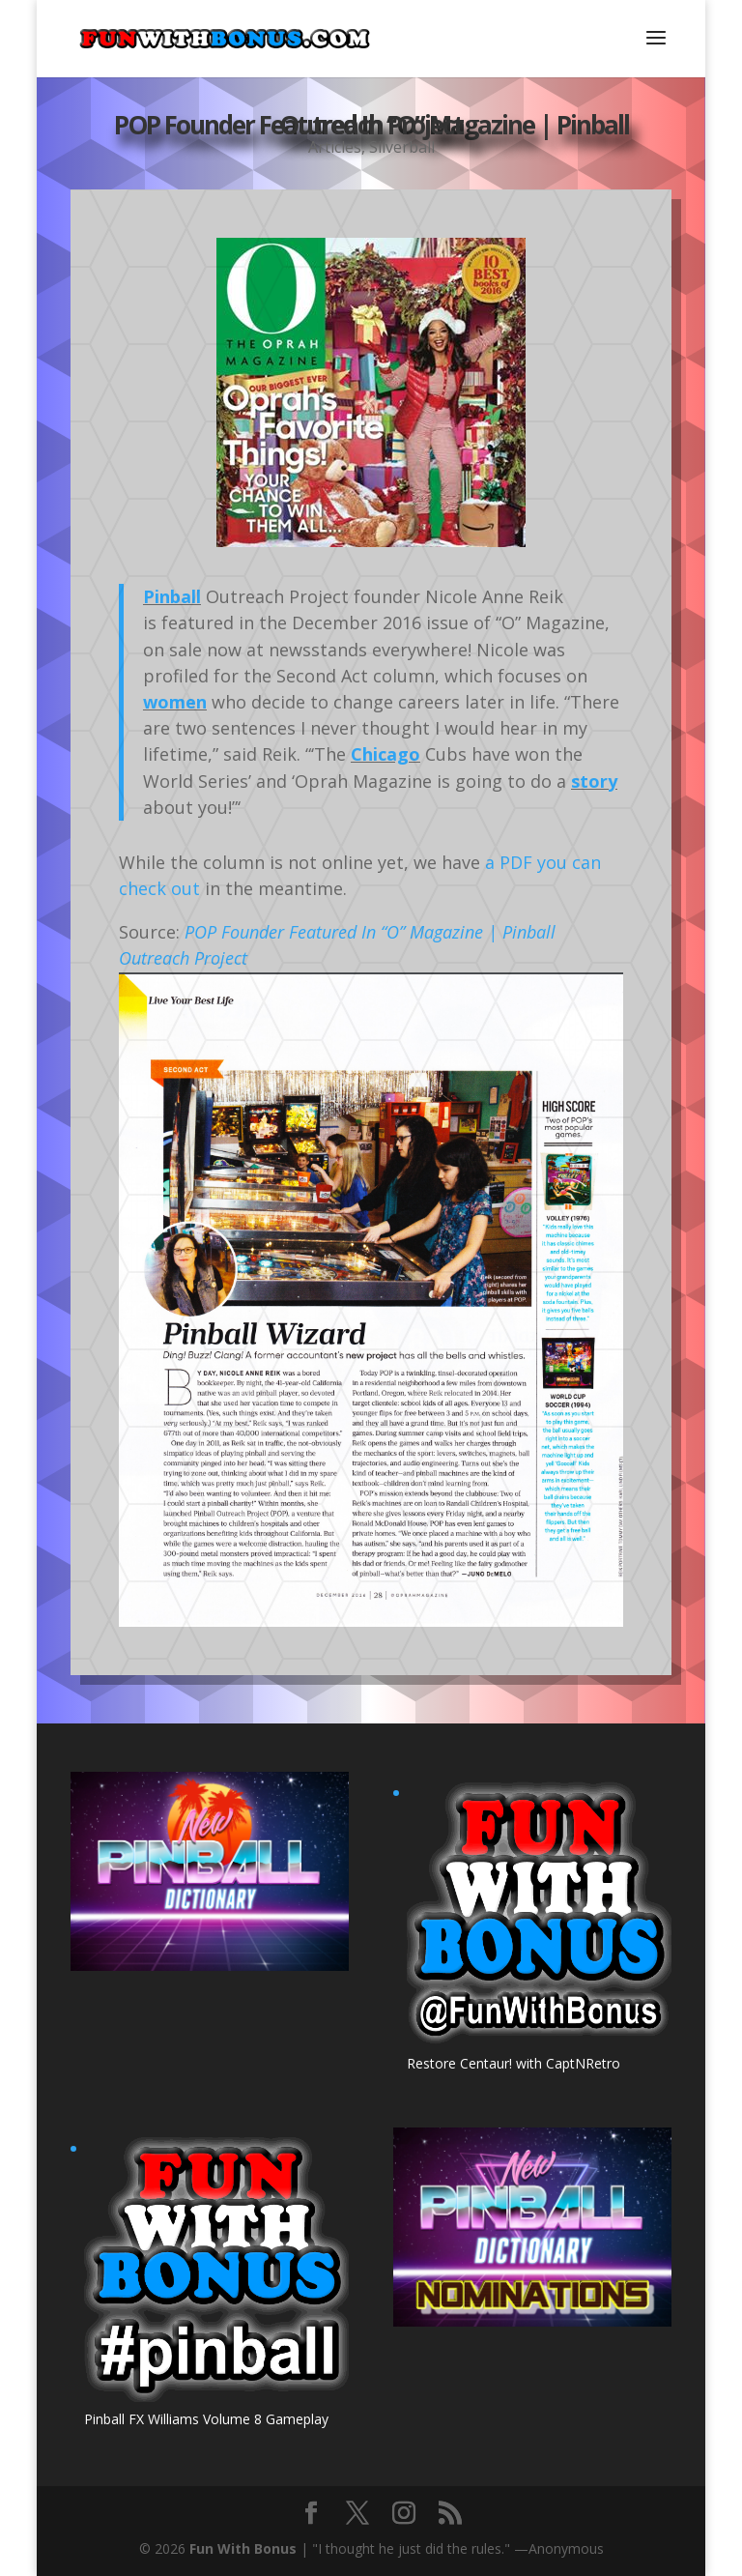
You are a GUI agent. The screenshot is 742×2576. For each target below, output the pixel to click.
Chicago (385, 754)
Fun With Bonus (243, 2548)
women (175, 701)
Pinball (172, 596)
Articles (334, 156)
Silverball (402, 156)
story (594, 781)
